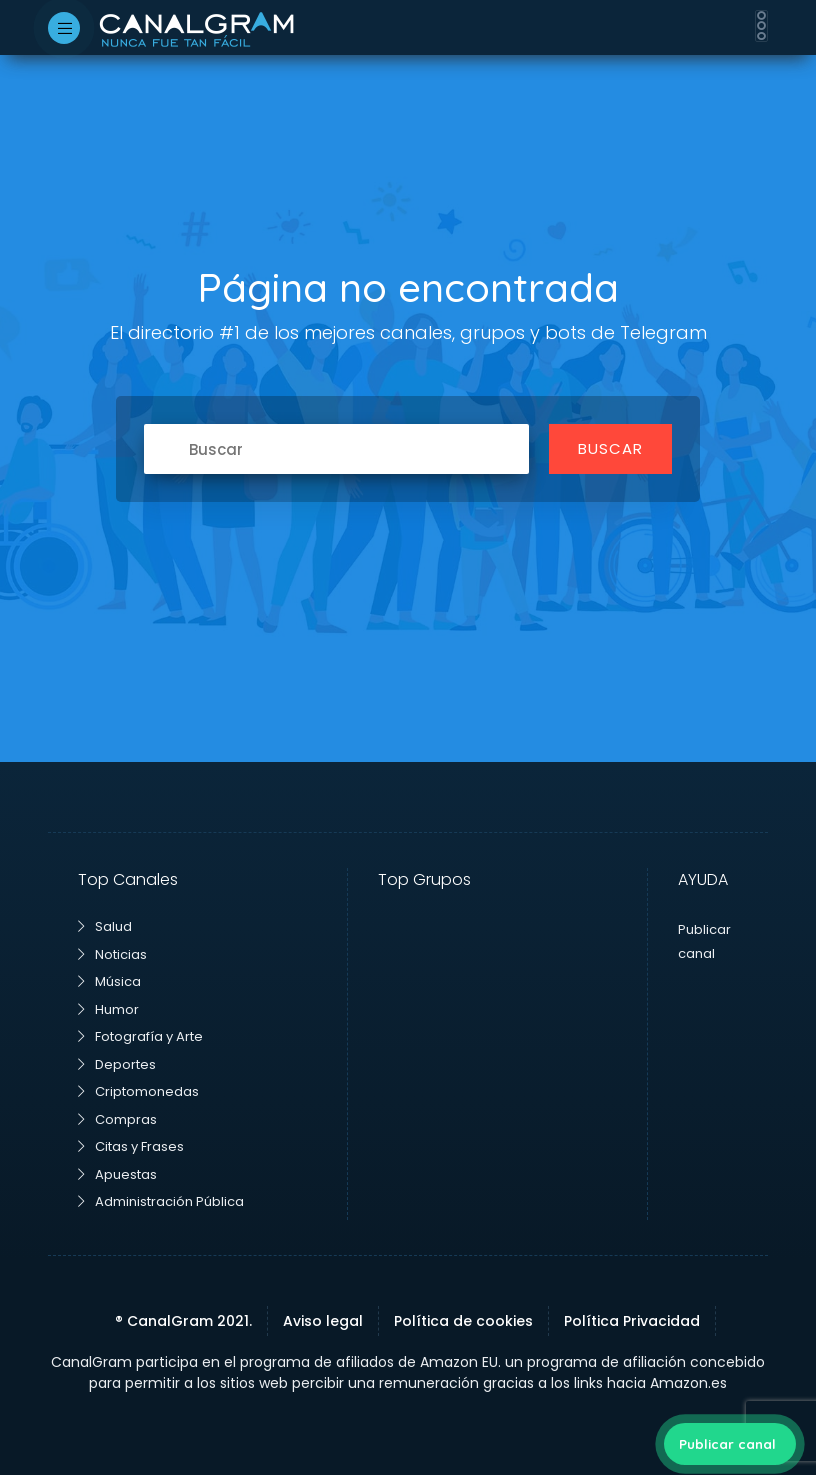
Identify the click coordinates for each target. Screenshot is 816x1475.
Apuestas (117, 1174)
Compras (117, 1119)
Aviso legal (323, 1321)
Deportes (117, 1064)
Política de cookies (463, 1321)
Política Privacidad (632, 1321)
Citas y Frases (131, 1146)
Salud (105, 926)
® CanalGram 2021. (183, 1321)
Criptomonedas (138, 1091)
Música (109, 981)
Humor (108, 1009)
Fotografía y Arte (140, 1036)
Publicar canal (727, 1444)
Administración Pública (161, 1201)
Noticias (112, 954)
